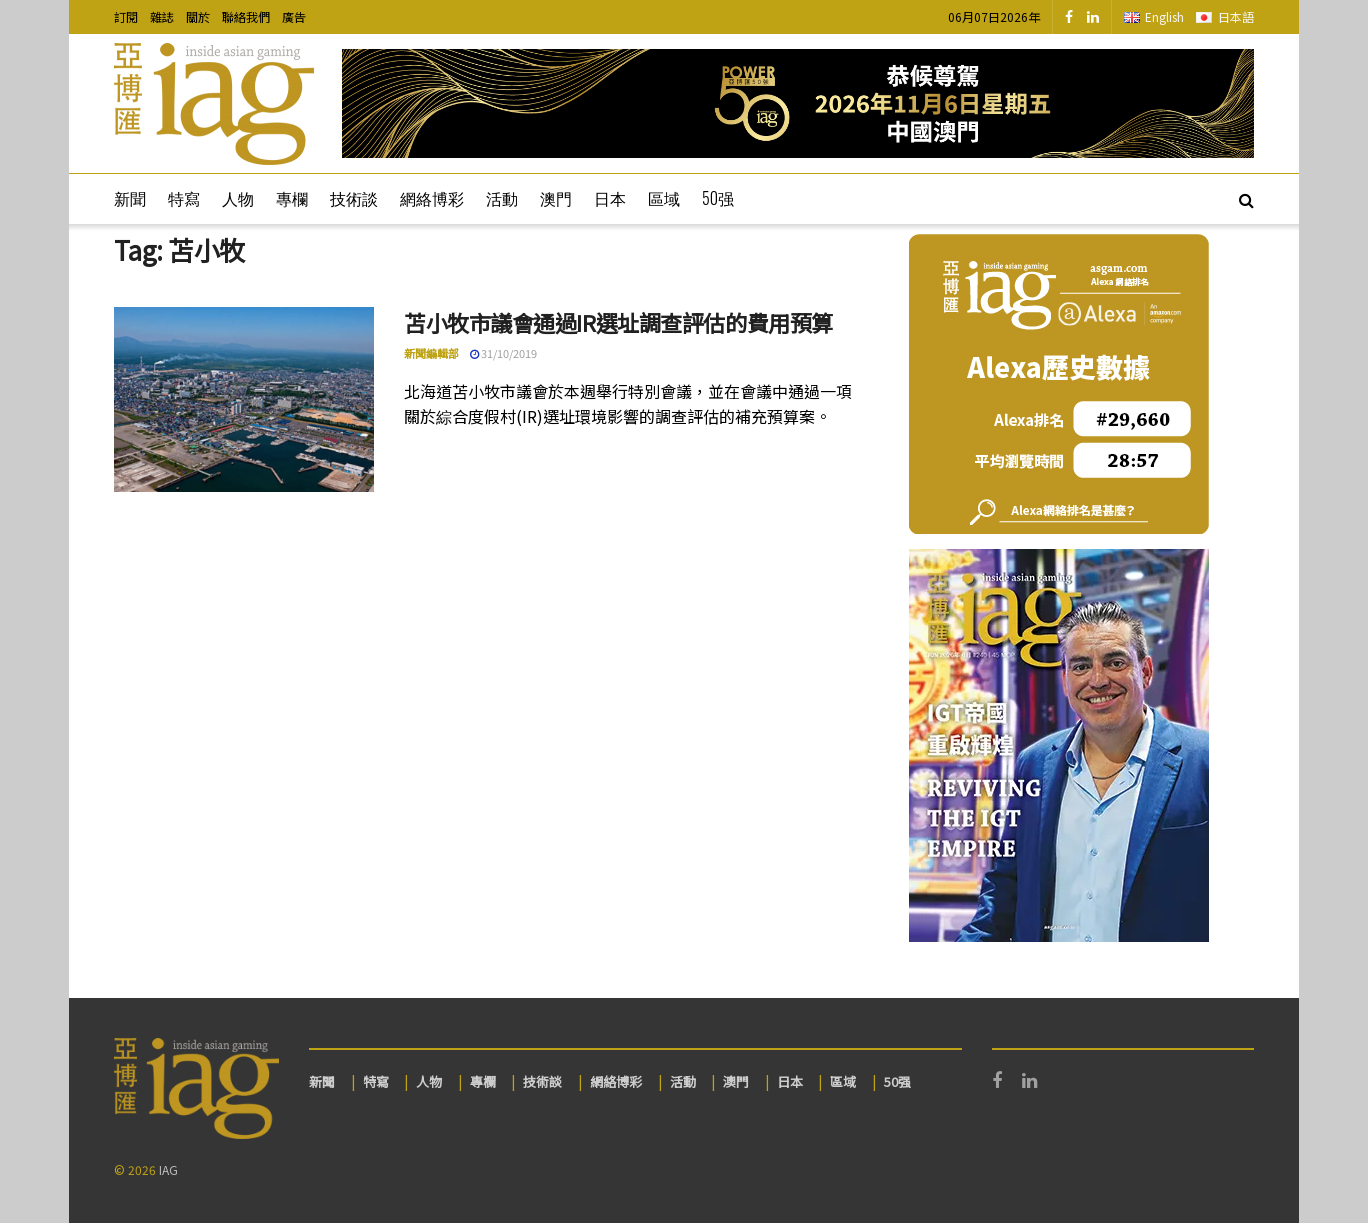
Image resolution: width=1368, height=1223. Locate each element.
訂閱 (126, 16)
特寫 (184, 198)
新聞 (130, 198)
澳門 (556, 198)
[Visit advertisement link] (798, 103)
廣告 (294, 16)
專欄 (292, 198)
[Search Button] (1246, 199)
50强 (718, 198)
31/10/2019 (503, 353)
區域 (664, 198)
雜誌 (162, 16)
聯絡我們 (246, 16)
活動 (502, 198)
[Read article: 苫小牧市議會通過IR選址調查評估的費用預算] (244, 400)
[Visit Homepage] (214, 104)
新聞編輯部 (431, 353)
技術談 (354, 198)
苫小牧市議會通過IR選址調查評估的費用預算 (618, 322)
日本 (610, 198)
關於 (198, 16)
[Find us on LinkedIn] (1093, 17)
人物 (238, 198)
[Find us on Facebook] (1069, 17)
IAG (168, 1169)
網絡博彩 (432, 198)
